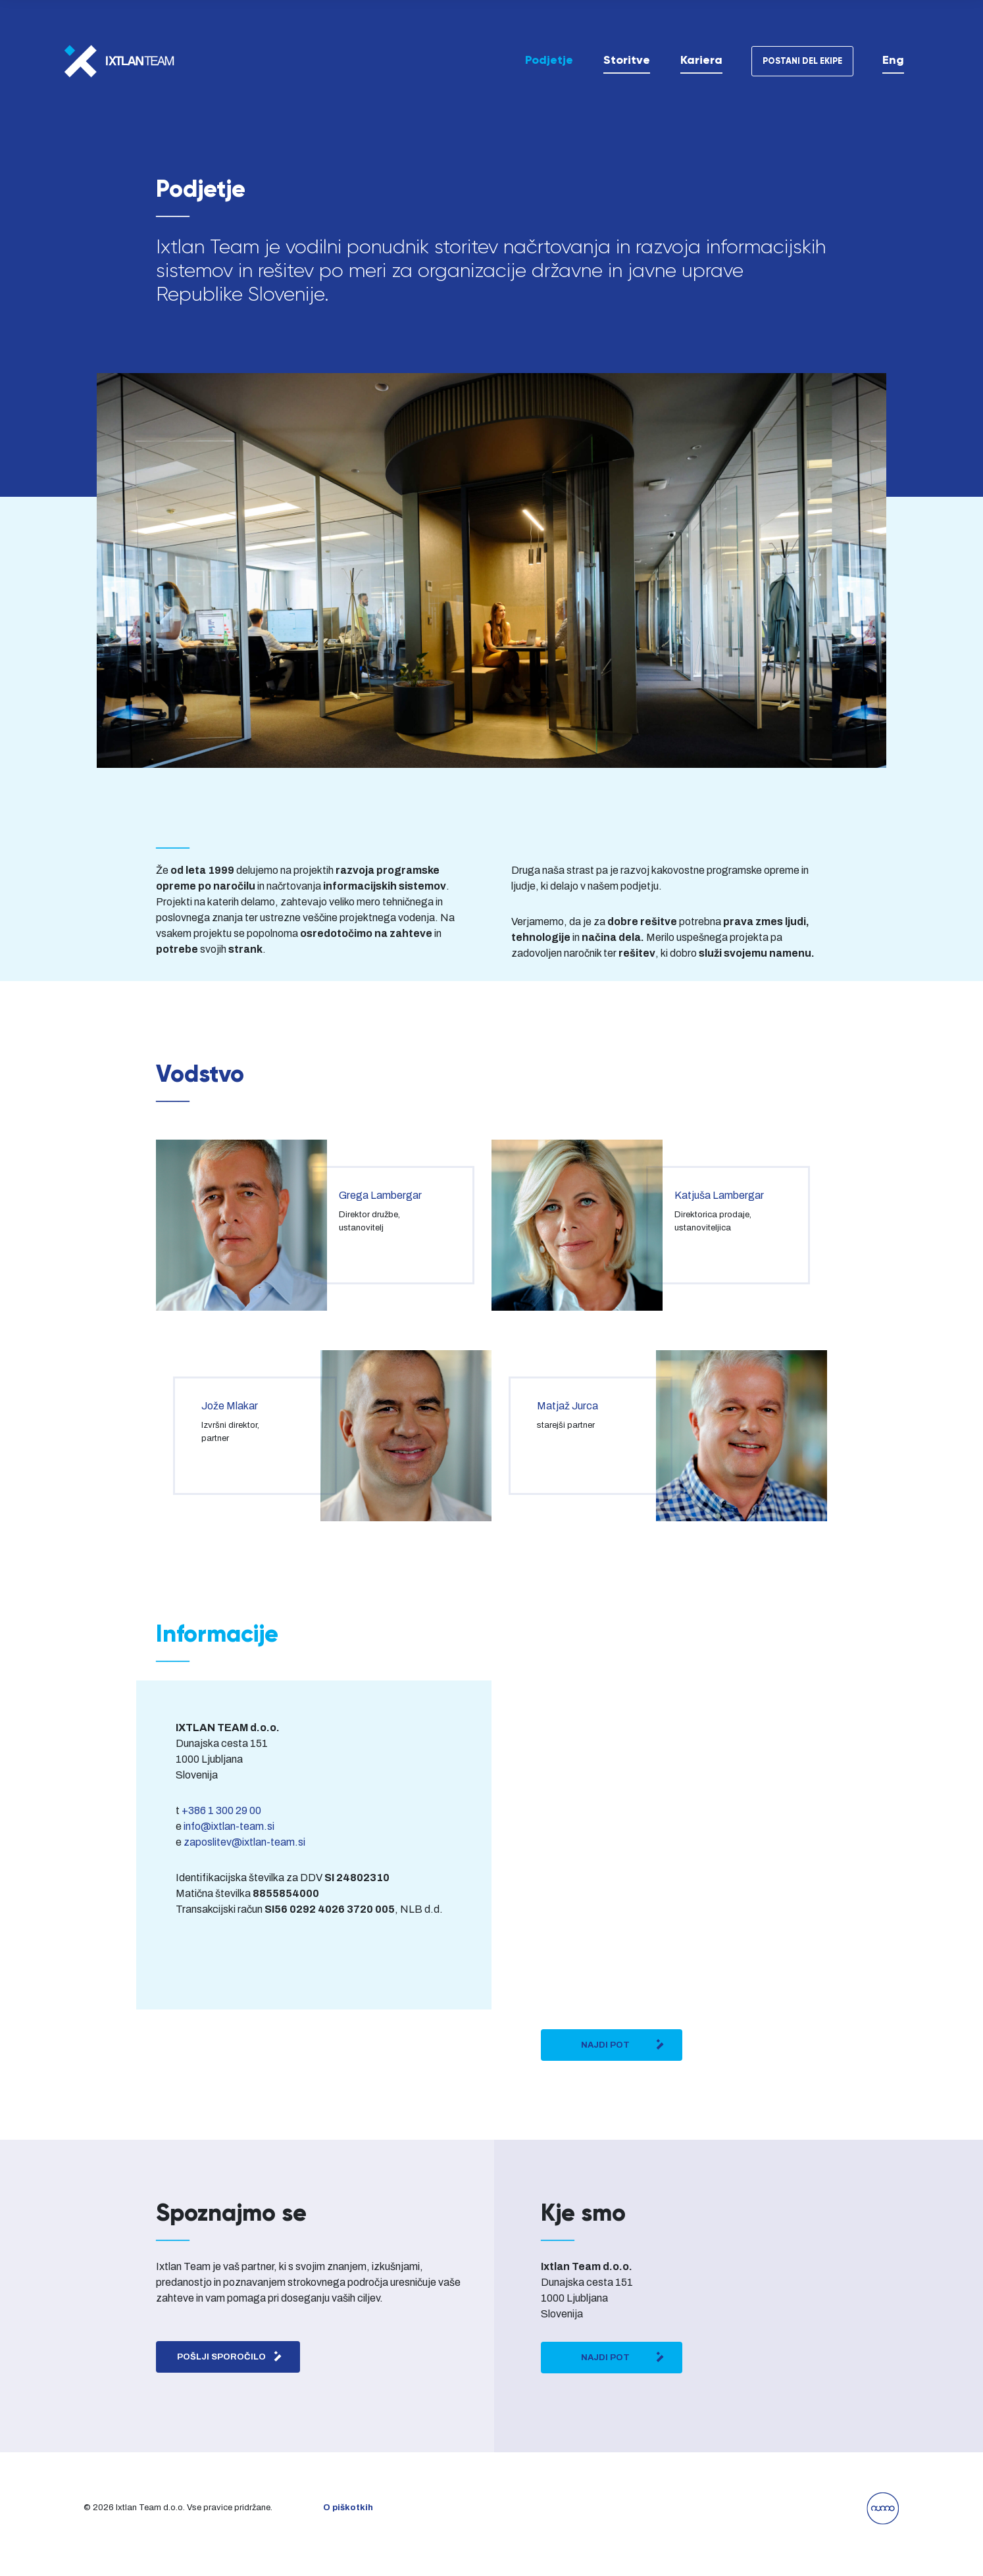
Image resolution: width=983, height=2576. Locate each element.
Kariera (701, 60)
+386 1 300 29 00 (221, 1810)
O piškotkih (348, 2507)
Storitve (626, 60)
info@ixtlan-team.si (229, 1826)
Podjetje (549, 60)
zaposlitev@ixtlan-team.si (244, 1842)
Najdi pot (623, 2044)
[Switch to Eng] (893, 60)
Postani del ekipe (802, 61)
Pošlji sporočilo (230, 2356)
